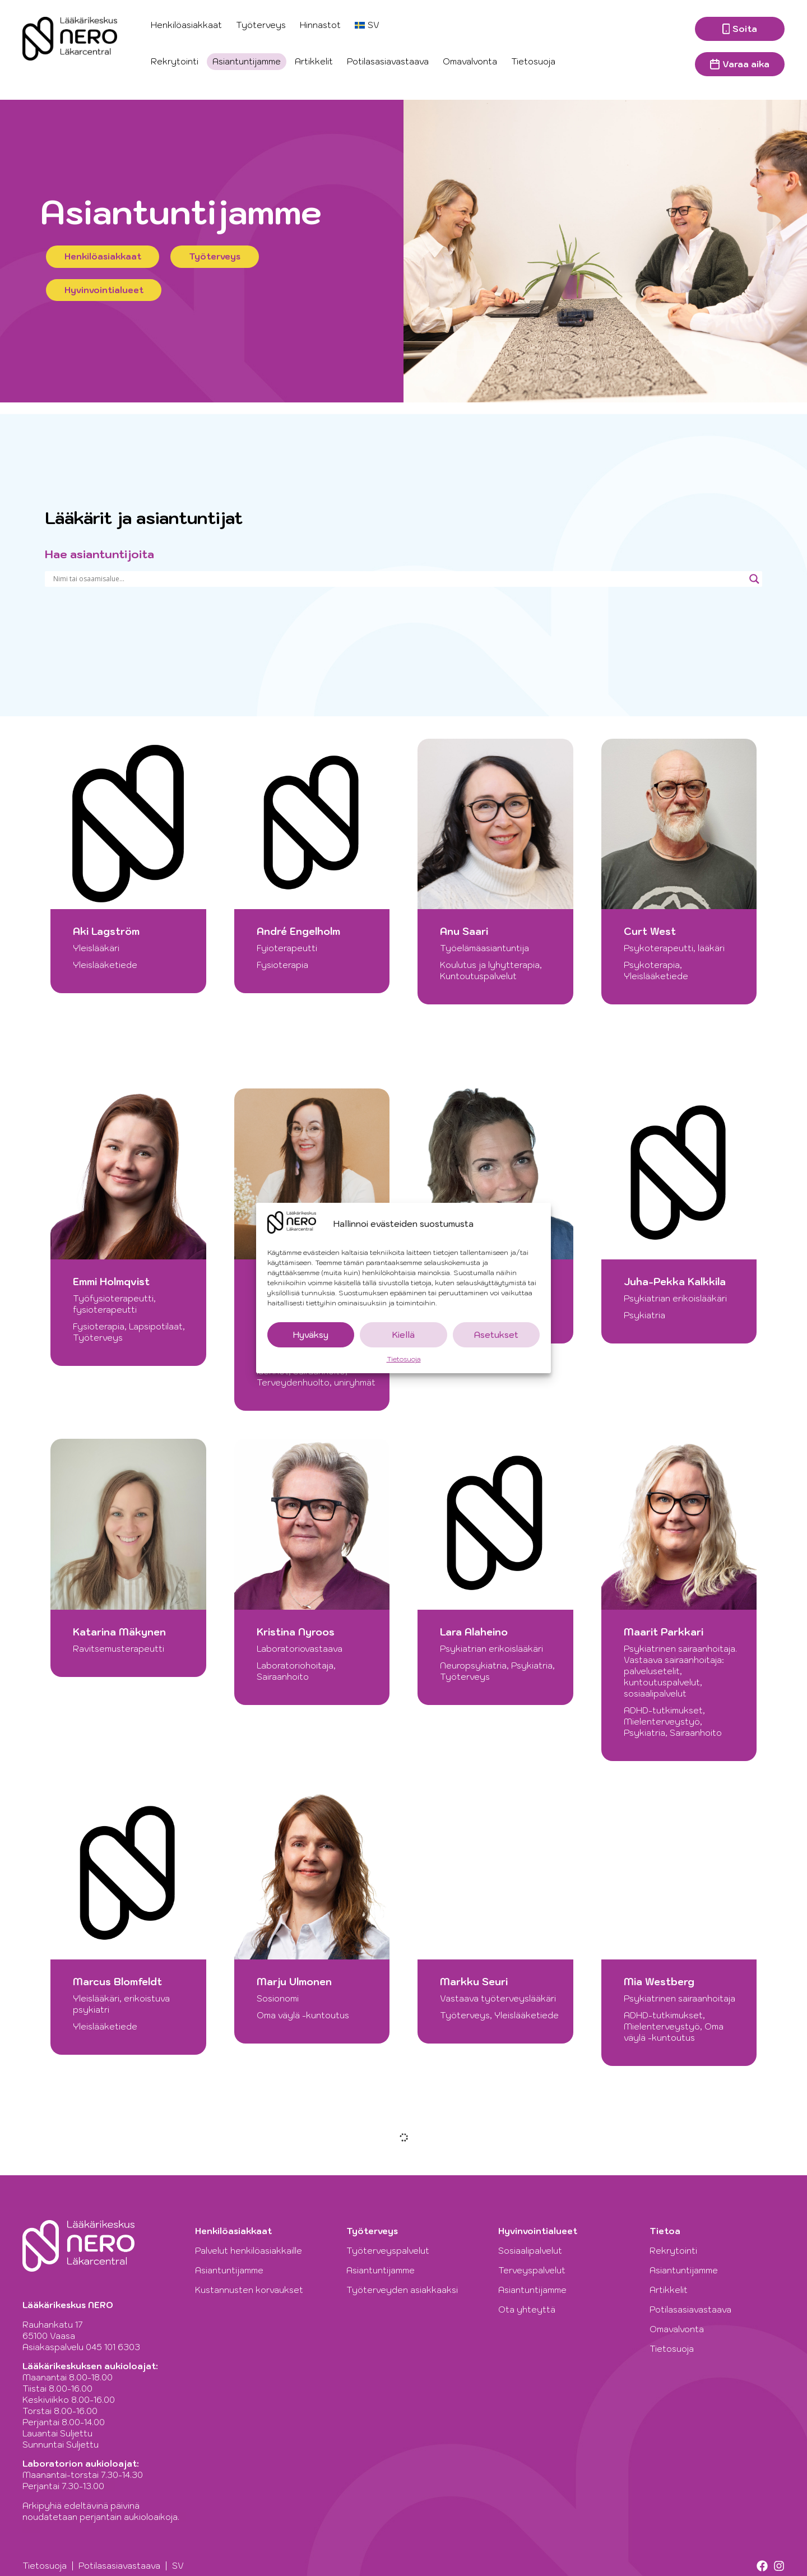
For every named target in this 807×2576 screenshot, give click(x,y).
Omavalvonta (470, 61)
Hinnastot (320, 25)
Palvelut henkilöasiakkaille (251, 2251)
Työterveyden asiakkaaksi (404, 2290)
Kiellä (403, 1334)
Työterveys (261, 25)
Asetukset (496, 1334)
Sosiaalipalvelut (530, 2250)
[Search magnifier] (754, 579)
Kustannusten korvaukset (249, 2290)
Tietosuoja (404, 1359)
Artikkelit (314, 61)
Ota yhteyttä (526, 2309)
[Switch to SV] (367, 25)
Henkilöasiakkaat (186, 25)
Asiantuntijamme (246, 61)
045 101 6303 (113, 2347)
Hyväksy (310, 1334)
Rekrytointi (174, 61)
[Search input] (398, 579)
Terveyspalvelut (531, 2270)
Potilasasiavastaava (388, 61)
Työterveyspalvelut (390, 2251)
